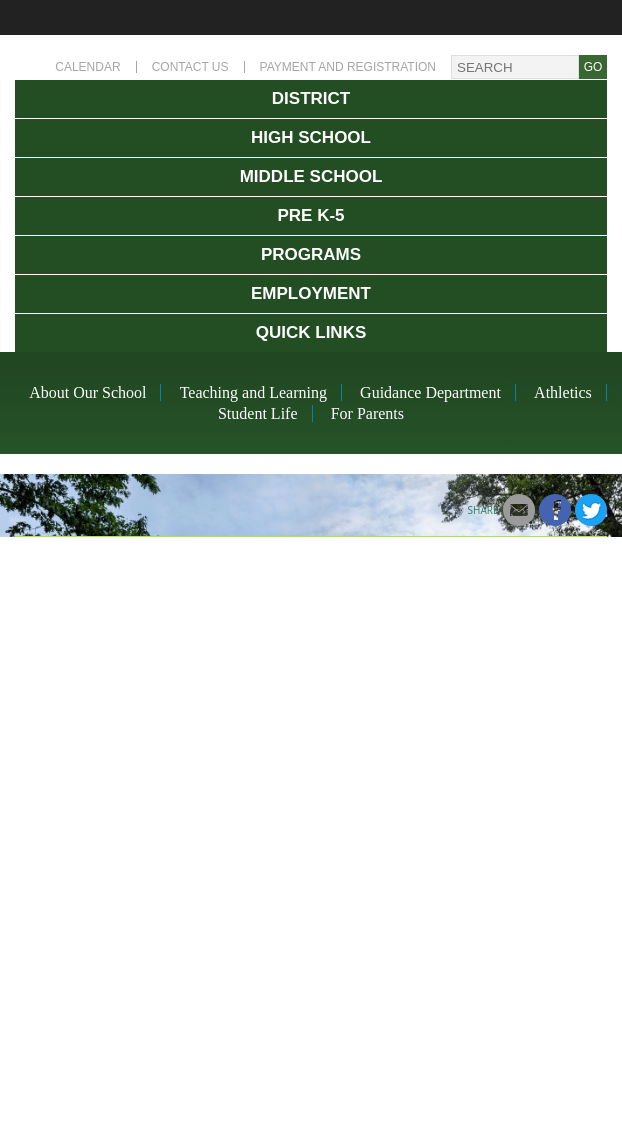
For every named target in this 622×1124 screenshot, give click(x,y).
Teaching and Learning (253, 392)
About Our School (87, 392)
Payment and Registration (348, 67)
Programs (311, 254)
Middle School (311, 176)
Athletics (563, 392)
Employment (311, 293)
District (311, 98)
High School (311, 137)
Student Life (258, 413)
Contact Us (190, 67)
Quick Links (311, 332)
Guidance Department (430, 392)
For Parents (367, 413)
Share (483, 510)
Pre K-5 (310, 215)
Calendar (87, 67)
